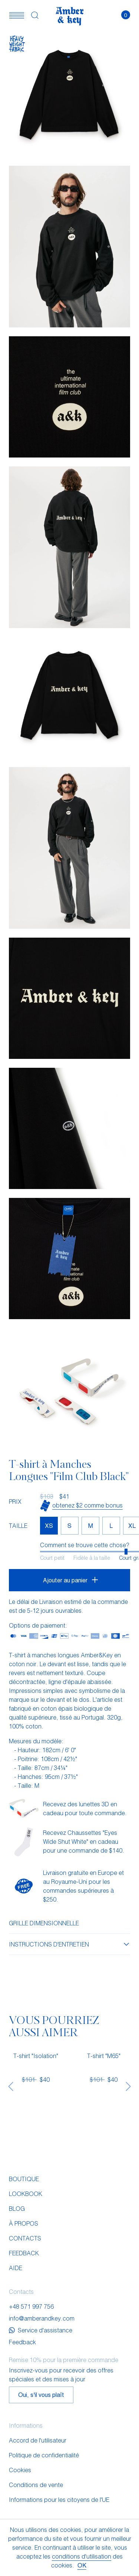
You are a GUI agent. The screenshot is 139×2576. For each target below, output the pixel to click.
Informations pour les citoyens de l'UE (59, 2499)
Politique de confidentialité (44, 2454)
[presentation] (11, 2086)
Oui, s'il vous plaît (41, 2394)
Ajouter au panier (65, 1579)
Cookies (20, 2469)
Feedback (24, 2252)
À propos (23, 2223)
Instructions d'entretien (69, 1944)
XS (49, 1525)
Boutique (24, 2178)
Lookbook (25, 2193)
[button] (16, 15)
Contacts (25, 2238)
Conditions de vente (36, 2484)
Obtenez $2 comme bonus (87, 1505)
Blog (17, 2208)
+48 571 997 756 (31, 2306)
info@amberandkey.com (42, 2318)
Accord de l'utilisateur (37, 2440)
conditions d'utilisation (81, 2556)
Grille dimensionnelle (44, 1922)
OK (81, 2565)
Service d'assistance (40, 2330)
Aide (15, 2267)
